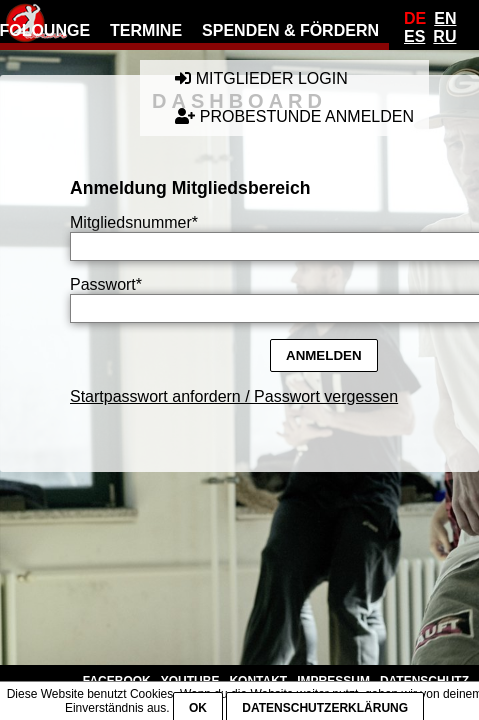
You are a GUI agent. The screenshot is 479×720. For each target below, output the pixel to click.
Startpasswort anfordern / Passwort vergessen (234, 396)
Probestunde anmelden (294, 116)
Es (414, 36)
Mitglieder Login (261, 78)
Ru (444, 36)
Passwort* (106, 284)
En (445, 18)
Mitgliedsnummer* (134, 222)
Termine (146, 30)
